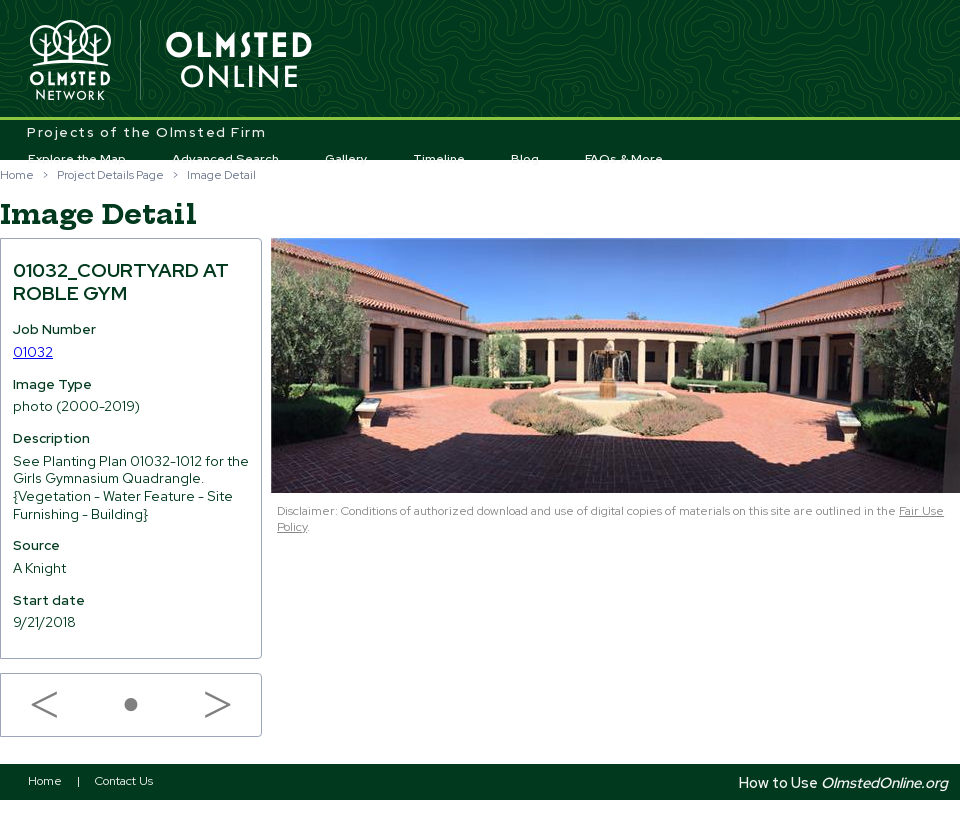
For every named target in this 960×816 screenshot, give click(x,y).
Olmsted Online (240, 61)
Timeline (439, 159)
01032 (33, 352)
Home (17, 175)
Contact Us (124, 781)
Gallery (346, 159)
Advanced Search (225, 159)
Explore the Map (77, 159)
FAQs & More (624, 159)
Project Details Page (110, 175)
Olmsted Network (70, 61)
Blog (525, 159)
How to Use (843, 782)
